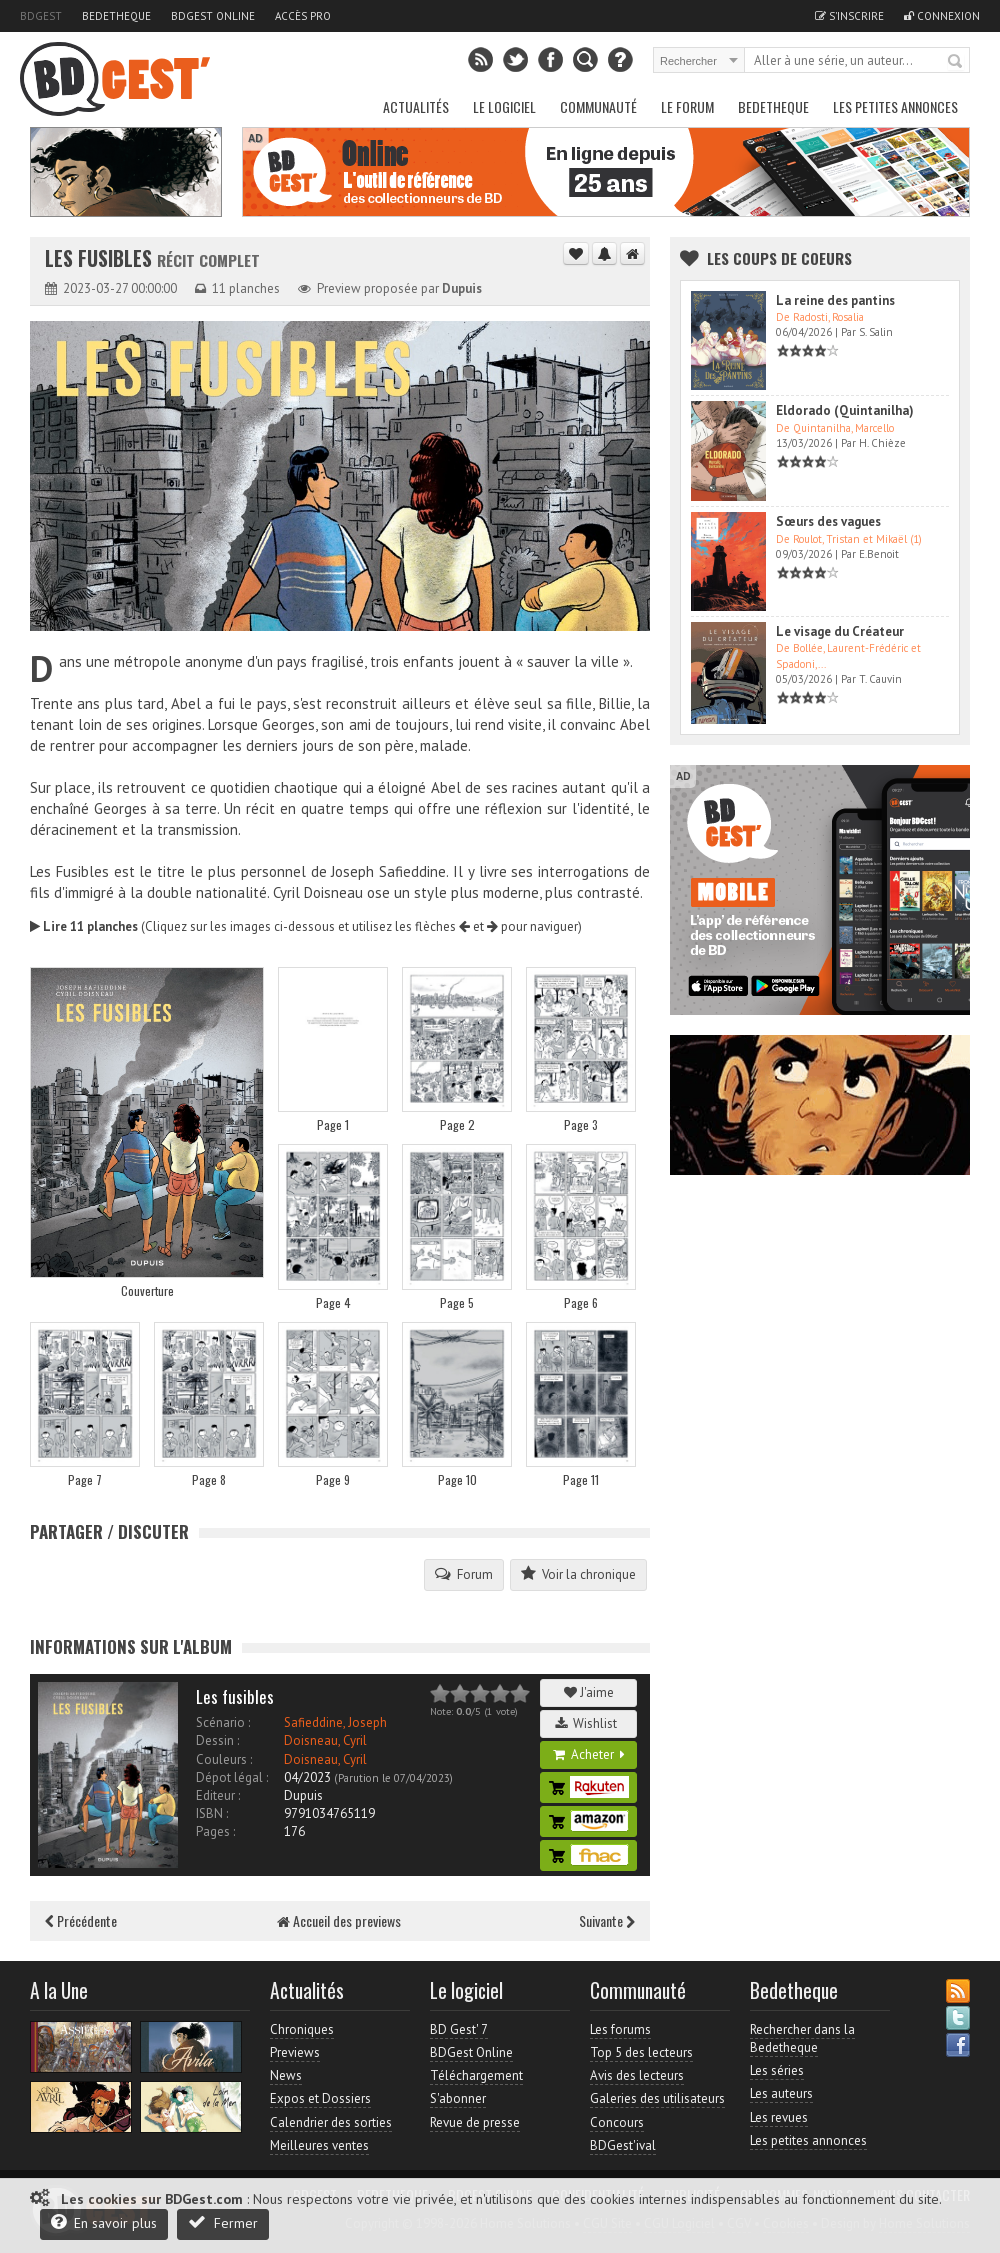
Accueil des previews (339, 1920)
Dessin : (217, 1740)
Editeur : (218, 1795)
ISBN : (212, 1813)
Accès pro (303, 16)
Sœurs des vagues (828, 521)
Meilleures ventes (319, 2145)
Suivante (607, 1920)
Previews (295, 2052)
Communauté (598, 106)
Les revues (779, 2117)
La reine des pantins (835, 300)
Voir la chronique (578, 1574)
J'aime (589, 1692)
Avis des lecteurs (637, 2075)
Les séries (777, 2070)
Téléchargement (476, 2075)
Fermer (223, 2222)
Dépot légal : (232, 1777)
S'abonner (458, 2098)
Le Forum (687, 106)
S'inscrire (849, 16)
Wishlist (589, 1723)
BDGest (41, 16)
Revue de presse (475, 2122)
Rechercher (956, 62)
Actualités (416, 106)
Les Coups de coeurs (779, 258)
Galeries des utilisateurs (657, 2098)
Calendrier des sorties (331, 2122)
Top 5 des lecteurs (641, 2052)
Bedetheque (116, 16)
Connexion (942, 16)
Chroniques (302, 2029)
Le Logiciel (504, 106)
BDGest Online (213, 16)
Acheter (589, 1754)
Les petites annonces (895, 106)
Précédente (81, 1920)
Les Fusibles (101, 258)
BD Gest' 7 (459, 2029)
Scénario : (223, 1722)
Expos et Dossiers (320, 2098)
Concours (617, 2122)
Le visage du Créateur (840, 631)
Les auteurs (781, 2093)
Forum (464, 1574)
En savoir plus (104, 2222)
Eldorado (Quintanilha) (845, 410)
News (286, 2075)
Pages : (215, 1831)
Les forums (620, 2029)
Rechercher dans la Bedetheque (802, 2038)
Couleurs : (224, 1759)
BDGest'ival (623, 2145)
